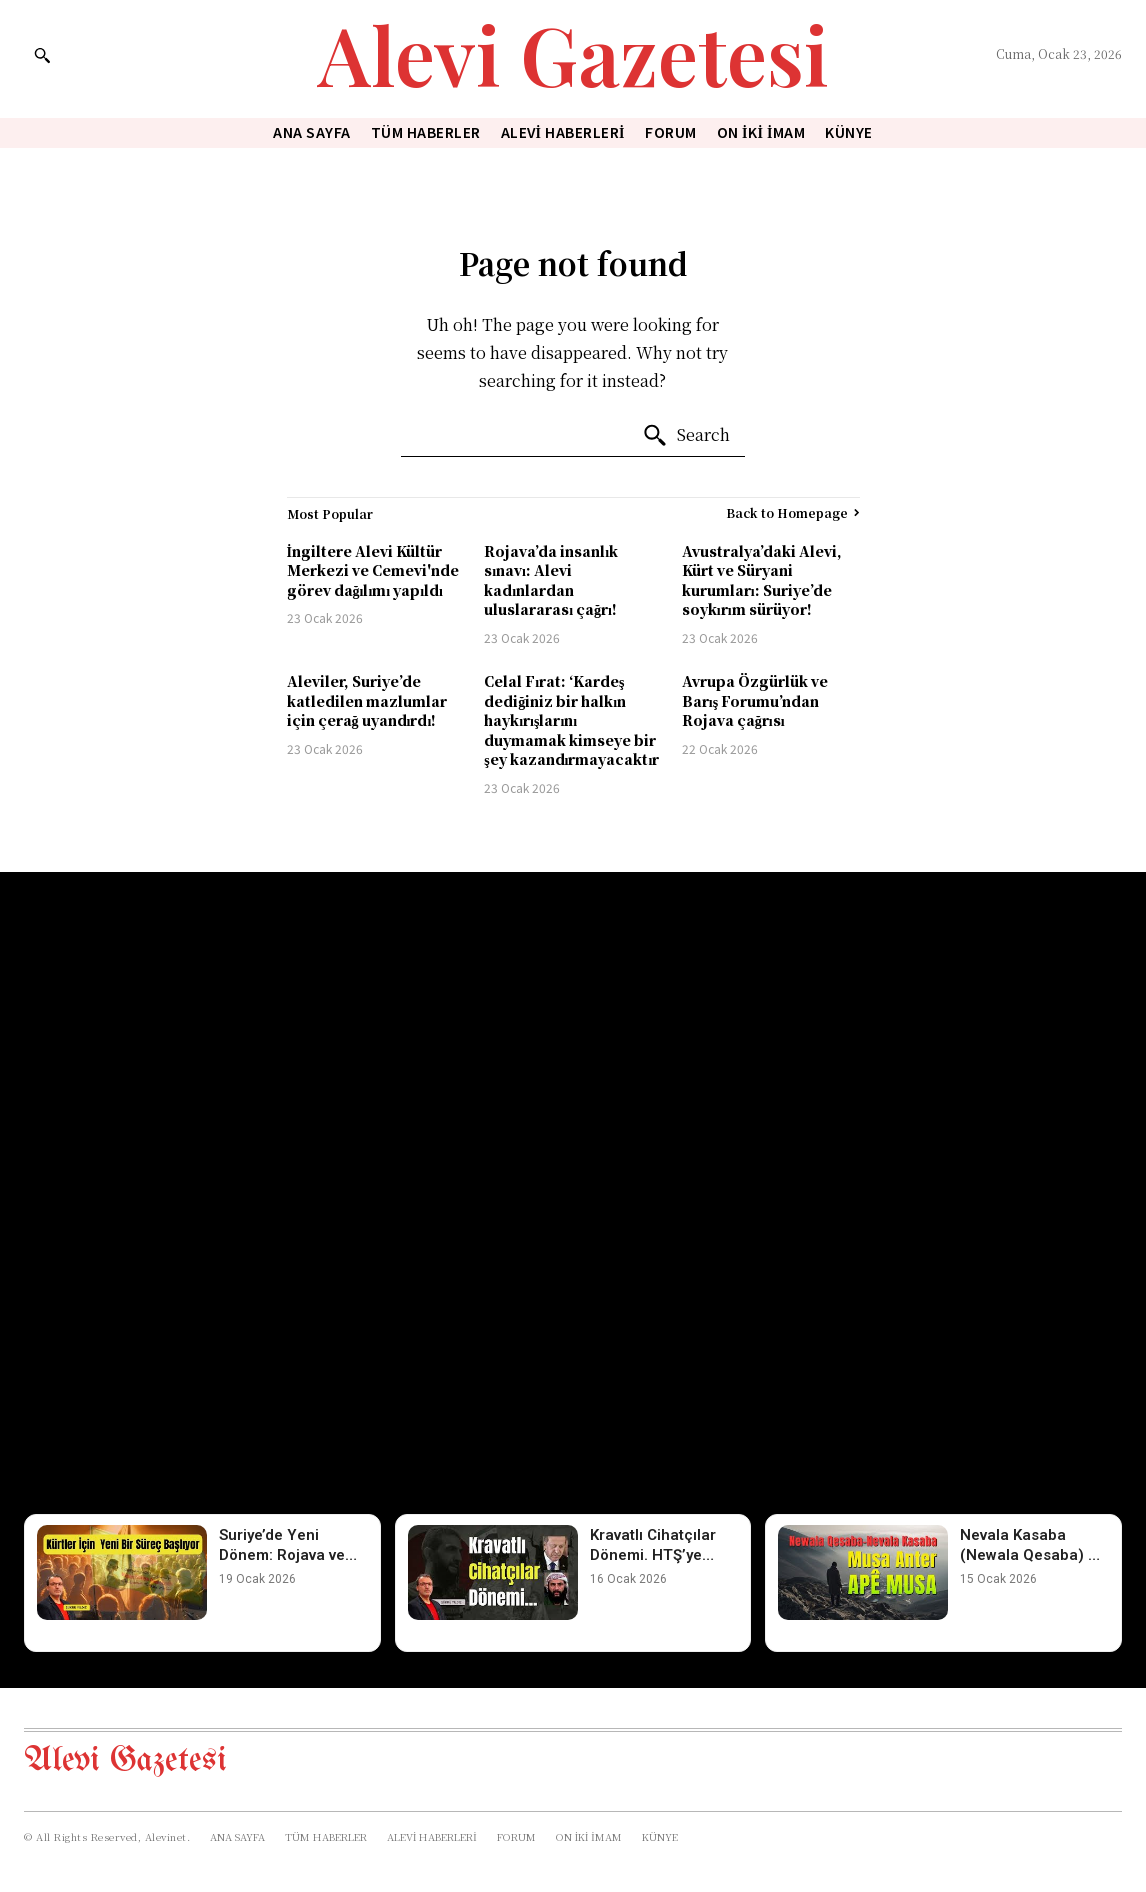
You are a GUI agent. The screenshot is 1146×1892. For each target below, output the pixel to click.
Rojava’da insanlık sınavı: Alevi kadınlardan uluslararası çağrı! (551, 580)
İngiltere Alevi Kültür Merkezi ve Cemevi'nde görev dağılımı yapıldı (373, 570)
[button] (42, 55)
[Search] (686, 436)
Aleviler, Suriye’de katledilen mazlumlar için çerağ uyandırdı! (367, 700)
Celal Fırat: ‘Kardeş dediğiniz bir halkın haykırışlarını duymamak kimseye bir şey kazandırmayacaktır (571, 720)
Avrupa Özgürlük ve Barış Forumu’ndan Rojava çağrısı (755, 700)
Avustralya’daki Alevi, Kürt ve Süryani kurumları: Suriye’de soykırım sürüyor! (762, 580)
